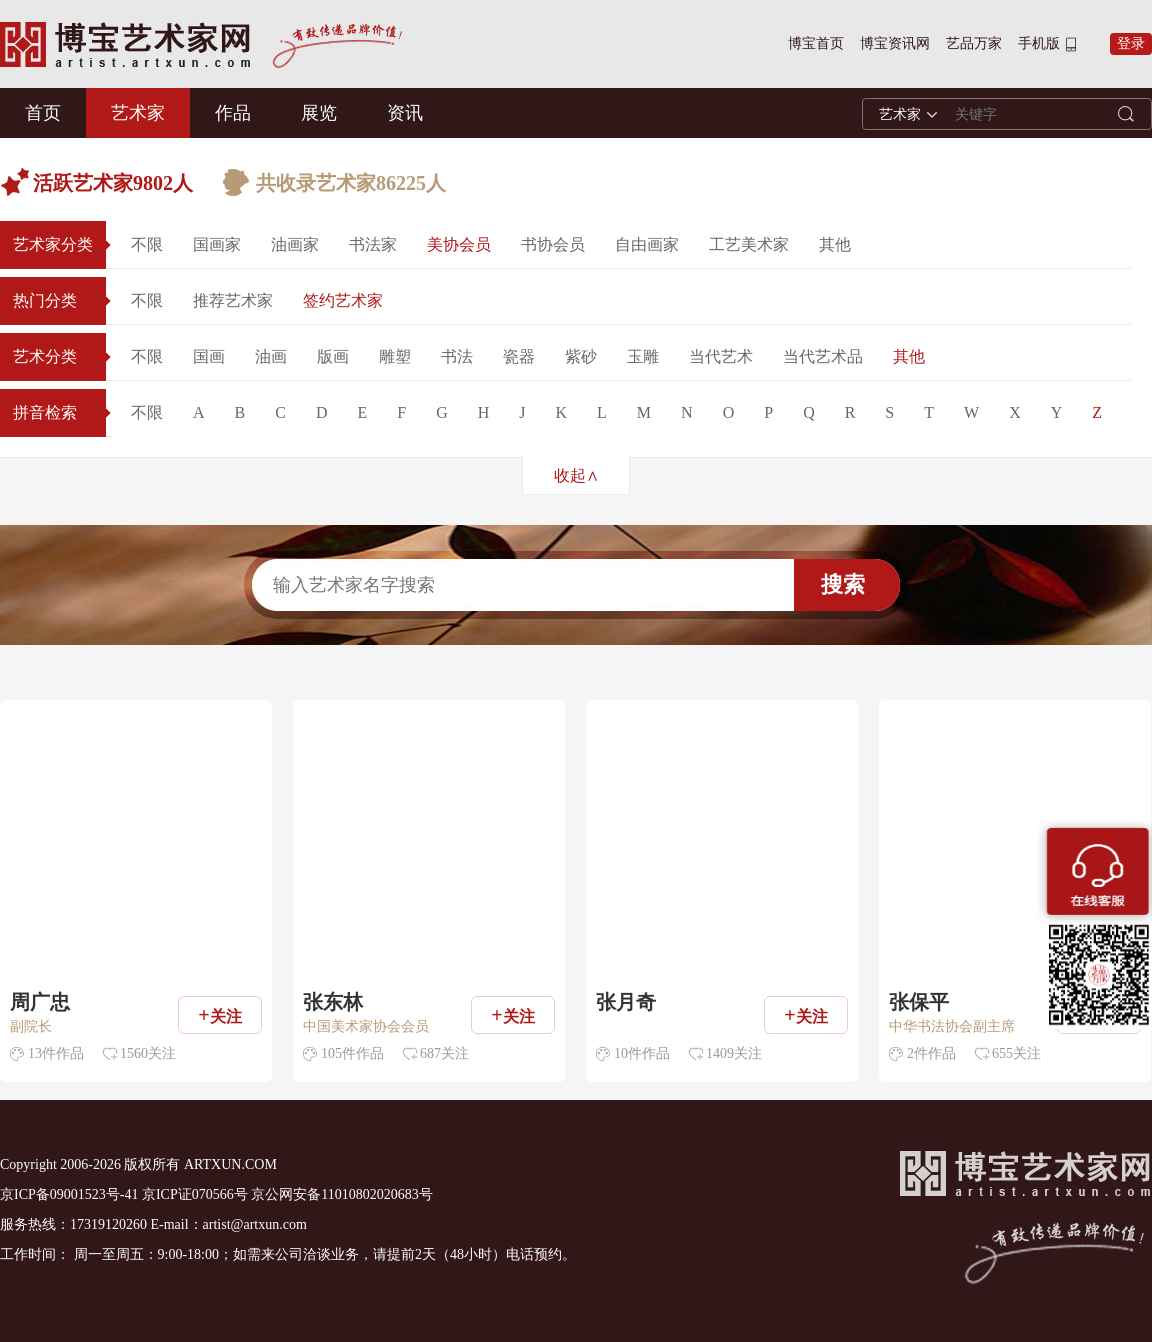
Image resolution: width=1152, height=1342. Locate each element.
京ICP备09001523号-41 (69, 1194)
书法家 (373, 244)
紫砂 (581, 356)
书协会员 (553, 244)
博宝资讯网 (895, 43)
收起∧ (576, 475)
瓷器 (519, 356)
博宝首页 (816, 43)
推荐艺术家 (233, 300)
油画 (271, 356)
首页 (43, 113)
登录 (1131, 43)
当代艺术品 (823, 356)
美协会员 (459, 244)
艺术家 (138, 113)
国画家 (217, 244)
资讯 (405, 113)
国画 (209, 356)
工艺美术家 (749, 244)
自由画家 (647, 244)
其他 (835, 244)
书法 (457, 356)
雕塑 (395, 356)
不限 (147, 244)
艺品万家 (974, 43)
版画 (333, 356)
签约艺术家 (343, 300)
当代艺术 (721, 356)
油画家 (295, 244)
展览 (319, 113)
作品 (233, 113)
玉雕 (643, 356)
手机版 (1039, 43)
